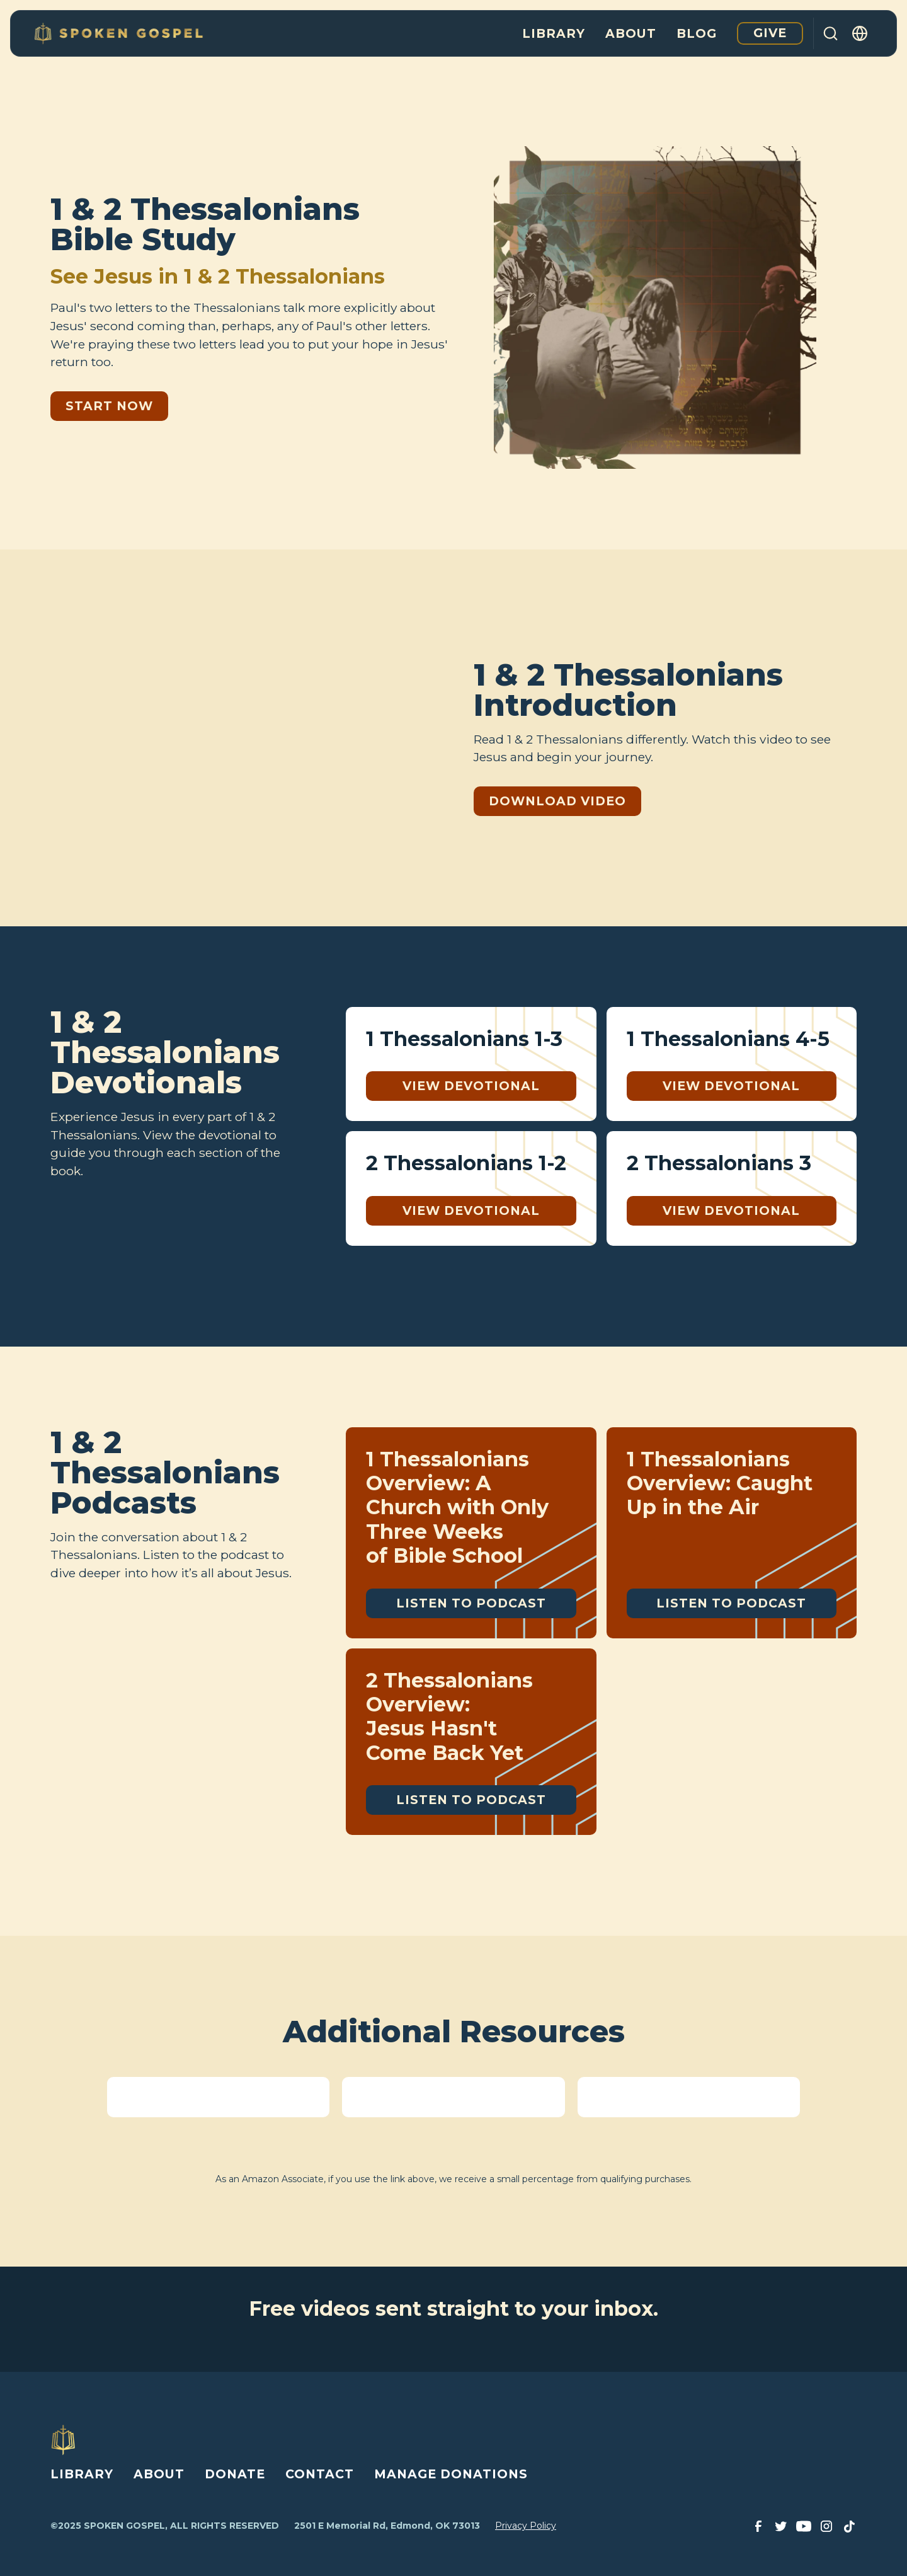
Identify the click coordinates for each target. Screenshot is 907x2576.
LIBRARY (81, 2473)
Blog (696, 33)
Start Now (109, 405)
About (630, 33)
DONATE (235, 2473)
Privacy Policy (525, 2525)
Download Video (557, 800)
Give (770, 32)
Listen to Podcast (471, 1603)
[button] (860, 33)
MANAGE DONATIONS (451, 2473)
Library (553, 33)
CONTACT (319, 2473)
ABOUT (159, 2473)
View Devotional (471, 1085)
